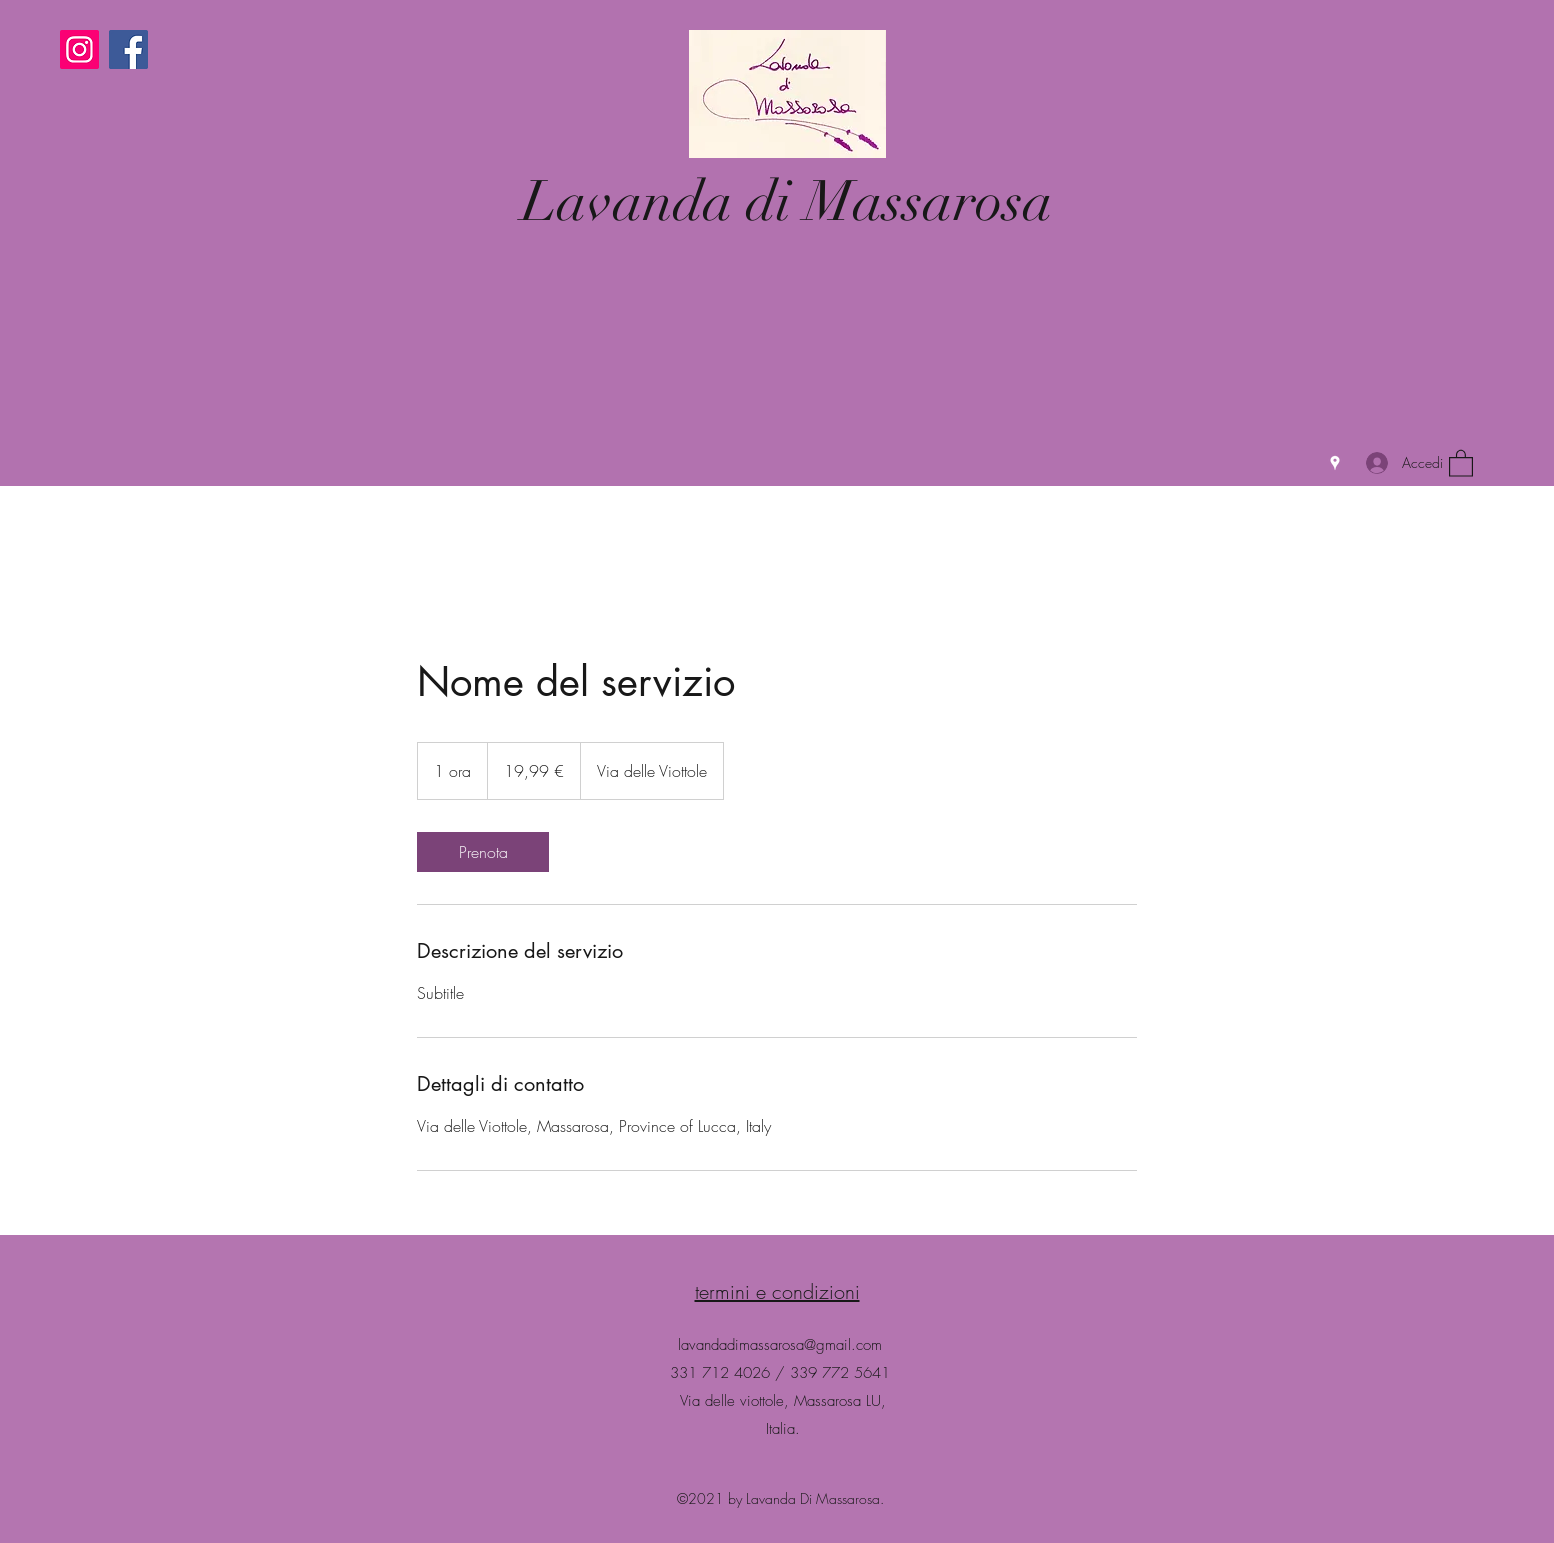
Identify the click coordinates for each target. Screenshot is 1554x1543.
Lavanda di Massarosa (787, 201)
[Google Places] (1335, 463)
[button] (1461, 462)
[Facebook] (128, 49)
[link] (483, 852)
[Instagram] (79, 49)
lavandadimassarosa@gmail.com (780, 1345)
